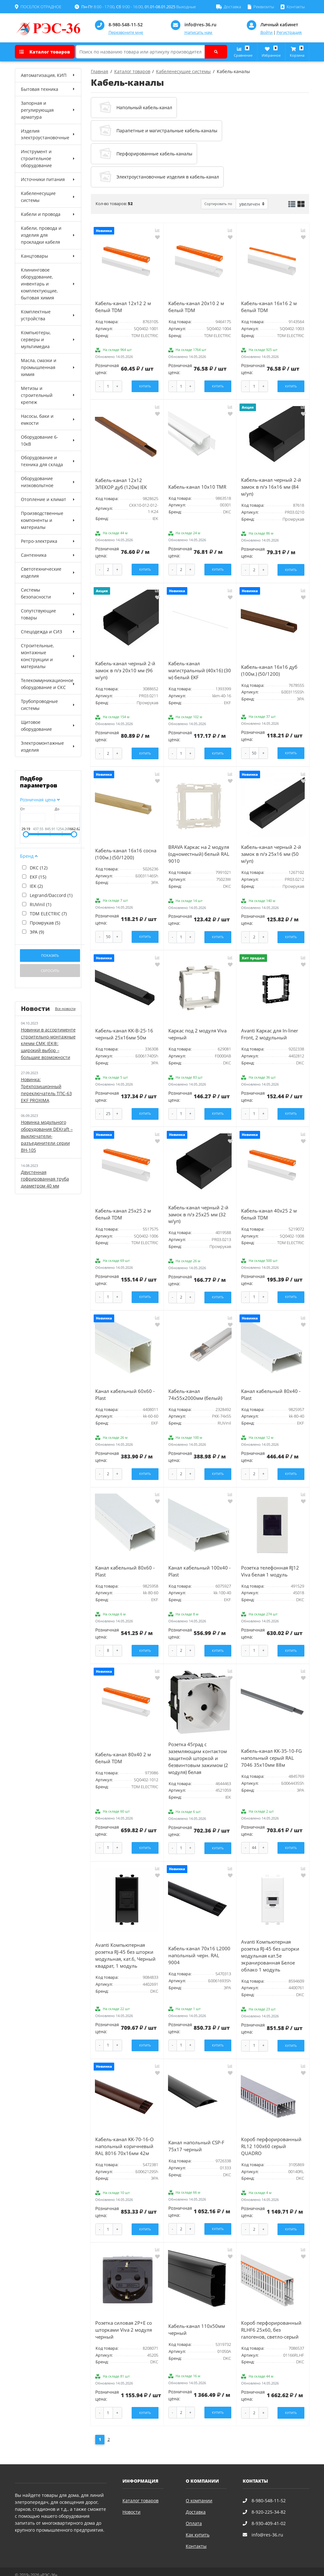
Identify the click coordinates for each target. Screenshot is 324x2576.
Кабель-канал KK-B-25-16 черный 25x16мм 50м (124, 1029)
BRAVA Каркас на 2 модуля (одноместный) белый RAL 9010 (198, 850)
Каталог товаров (44, 52)
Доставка (196, 2499)
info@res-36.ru (200, 25)
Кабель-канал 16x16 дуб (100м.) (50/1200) (269, 667)
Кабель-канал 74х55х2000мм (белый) (195, 1388)
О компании (199, 2488)
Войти (266, 32)
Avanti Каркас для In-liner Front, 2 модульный (269, 1029)
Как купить (197, 2522)
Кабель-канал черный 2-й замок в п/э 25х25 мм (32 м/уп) (198, 1208)
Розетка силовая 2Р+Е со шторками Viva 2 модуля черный (123, 2317)
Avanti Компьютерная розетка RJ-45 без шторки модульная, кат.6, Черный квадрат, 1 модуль (125, 1945)
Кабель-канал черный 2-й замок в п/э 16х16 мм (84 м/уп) (271, 485)
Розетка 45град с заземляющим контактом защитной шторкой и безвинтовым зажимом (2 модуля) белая (198, 1749)
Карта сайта (92, 2568)
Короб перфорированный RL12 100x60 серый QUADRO (271, 2135)
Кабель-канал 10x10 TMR (197, 485)
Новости (131, 2499)
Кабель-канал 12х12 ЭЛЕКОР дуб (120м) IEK (121, 482)
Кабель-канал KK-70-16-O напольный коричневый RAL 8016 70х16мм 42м (124, 2135)
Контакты (196, 2533)
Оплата (194, 2510)
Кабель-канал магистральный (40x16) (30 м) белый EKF (199, 668)
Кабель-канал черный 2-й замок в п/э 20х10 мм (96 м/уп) (125, 668)
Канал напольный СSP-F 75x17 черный (196, 2135)
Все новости (65, 1008)
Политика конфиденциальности (46, 2568)
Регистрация (289, 32)
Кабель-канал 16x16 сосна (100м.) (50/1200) (125, 850)
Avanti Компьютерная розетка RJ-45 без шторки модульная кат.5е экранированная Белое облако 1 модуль (270, 1945)
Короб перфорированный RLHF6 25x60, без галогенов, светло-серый (271, 2317)
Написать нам (198, 32)
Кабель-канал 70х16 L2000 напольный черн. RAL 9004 (199, 1945)
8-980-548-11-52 (126, 25)
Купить (145, 386)
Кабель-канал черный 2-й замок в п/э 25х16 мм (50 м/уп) (271, 850)
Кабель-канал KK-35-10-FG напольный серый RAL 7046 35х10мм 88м (271, 1749)
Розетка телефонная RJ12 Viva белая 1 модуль (270, 1563)
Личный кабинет (279, 25)
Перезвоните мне (126, 32)
